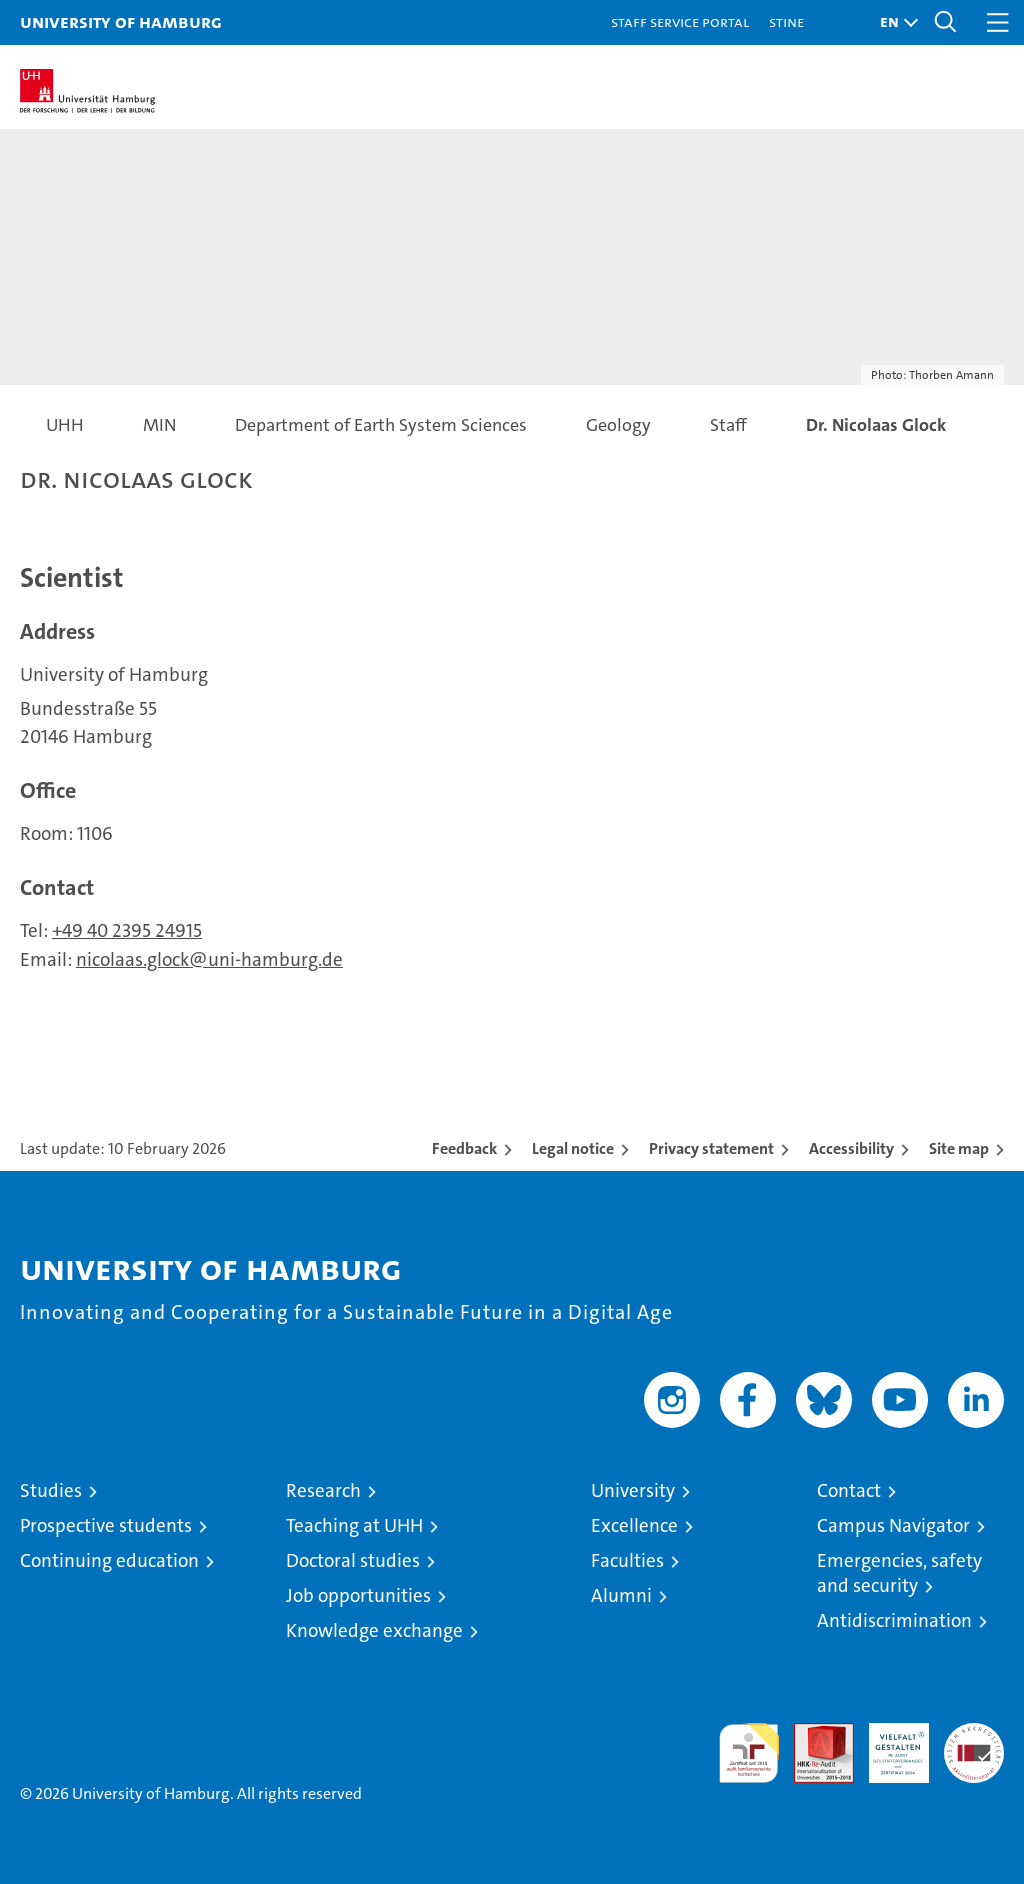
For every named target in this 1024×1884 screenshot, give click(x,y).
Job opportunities (358, 1595)
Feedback (464, 1148)
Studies (51, 1490)
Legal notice (573, 1148)
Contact (849, 1490)
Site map (959, 1148)
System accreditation (974, 1744)
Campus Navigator (893, 1525)
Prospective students (106, 1525)
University (633, 1490)
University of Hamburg (121, 21)
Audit (813, 1733)
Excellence (634, 1525)
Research (323, 1490)
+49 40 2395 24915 (127, 930)
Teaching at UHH (354, 1525)
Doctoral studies (353, 1560)
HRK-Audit (888, 1744)
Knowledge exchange (374, 1630)
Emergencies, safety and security (899, 1573)
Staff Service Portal (680, 21)
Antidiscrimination (894, 1620)
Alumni (621, 1595)
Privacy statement (711, 1148)
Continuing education (109, 1560)
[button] (894, 22)
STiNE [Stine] (786, 21)
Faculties (627, 1560)
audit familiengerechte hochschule (749, 1753)
